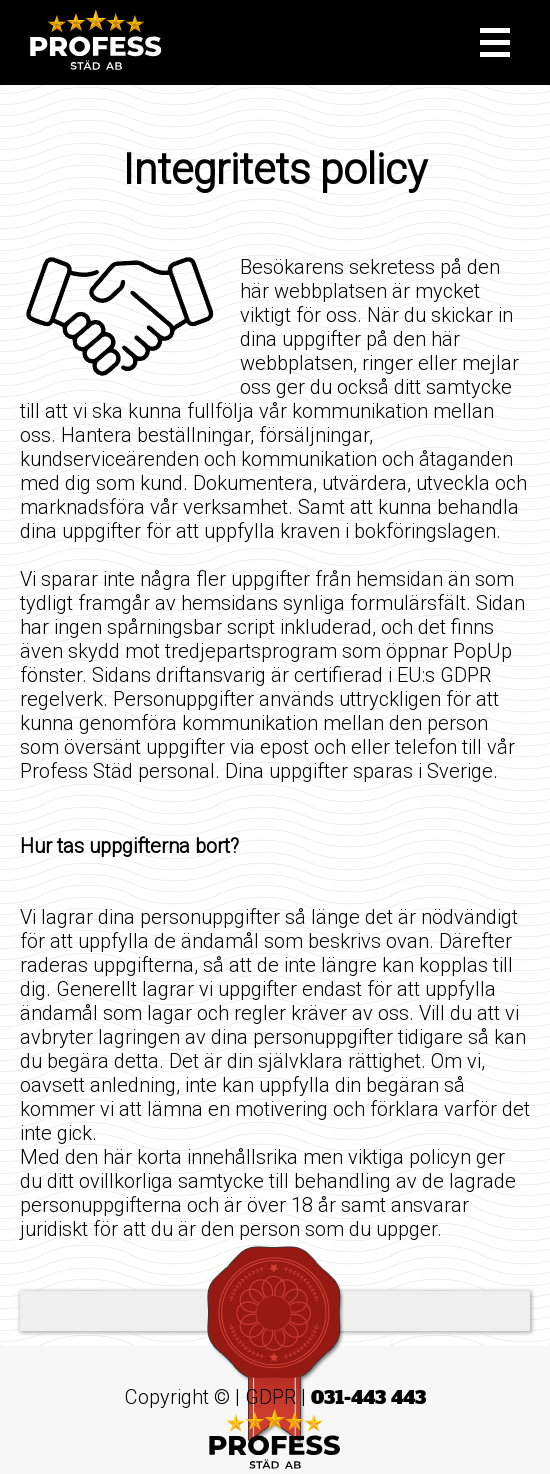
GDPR (270, 1397)
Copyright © (177, 1397)
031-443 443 (368, 1397)
